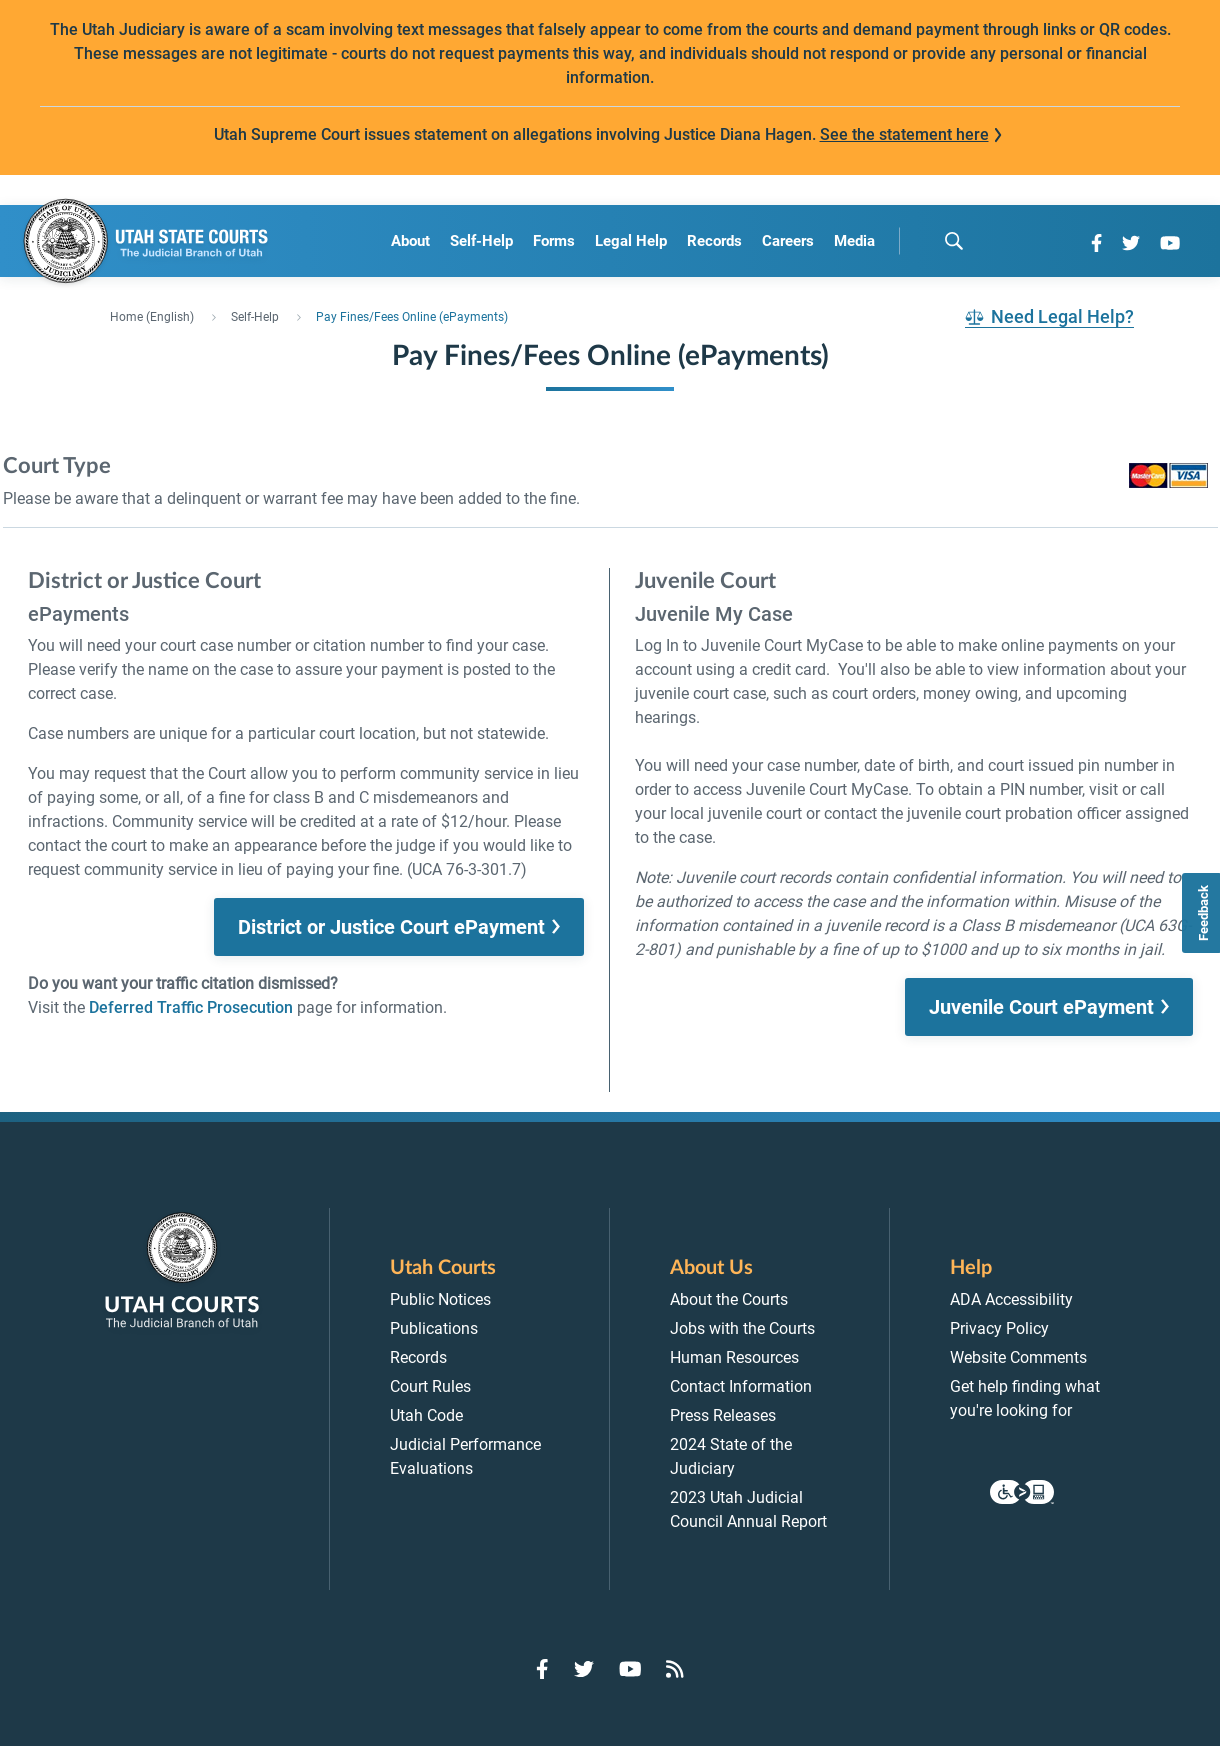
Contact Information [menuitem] (741, 1386)
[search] (954, 241)
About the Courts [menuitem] (729, 1299)
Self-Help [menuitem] (481, 241)
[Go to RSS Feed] (675, 1669)
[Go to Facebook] (1096, 243)
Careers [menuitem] (788, 241)
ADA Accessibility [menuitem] (1011, 1299)
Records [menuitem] (714, 241)
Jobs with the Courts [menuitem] (742, 1328)
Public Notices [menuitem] (440, 1299)
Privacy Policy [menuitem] (999, 1328)
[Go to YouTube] (1170, 243)
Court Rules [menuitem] (430, 1386)
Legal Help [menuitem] (631, 241)
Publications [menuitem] (434, 1328)
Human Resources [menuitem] (734, 1357)
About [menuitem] (410, 241)
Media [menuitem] (854, 241)
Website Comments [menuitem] (1018, 1357)
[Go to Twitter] (1131, 243)
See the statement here (904, 134)
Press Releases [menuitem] (723, 1415)
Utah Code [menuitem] (426, 1415)
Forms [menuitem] (554, 241)
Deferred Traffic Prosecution (191, 1007)
